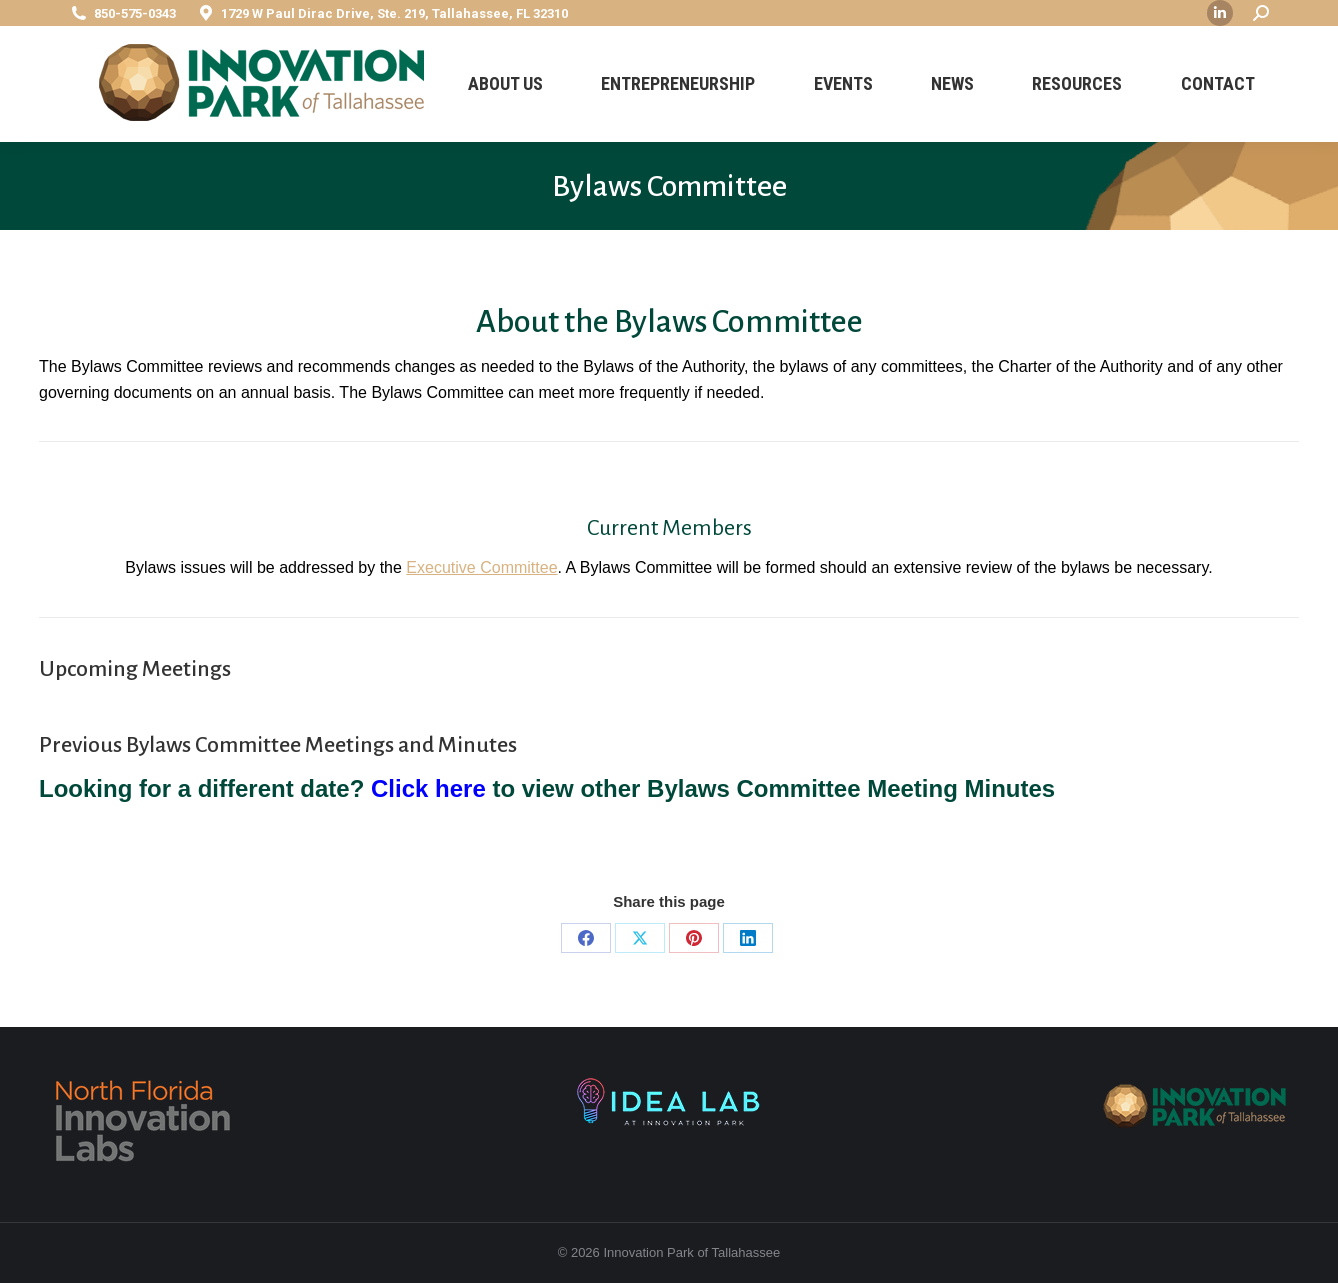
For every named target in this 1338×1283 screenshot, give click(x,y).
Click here (428, 788)
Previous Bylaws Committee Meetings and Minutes (278, 745)
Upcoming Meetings (135, 669)
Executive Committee (481, 567)
